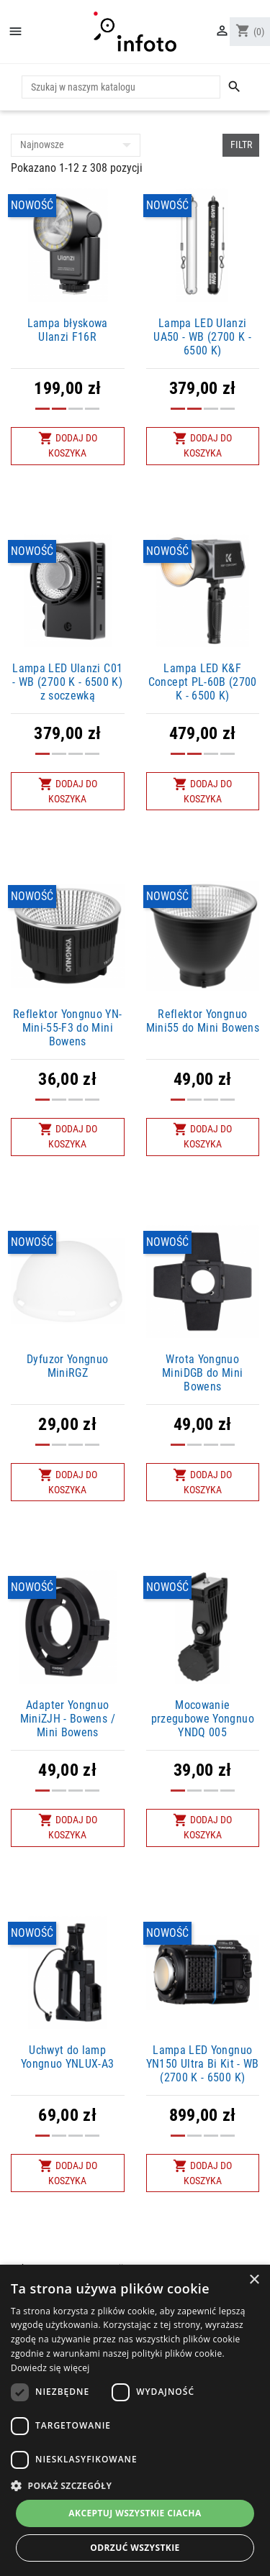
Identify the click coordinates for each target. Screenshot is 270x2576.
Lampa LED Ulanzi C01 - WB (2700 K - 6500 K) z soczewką (67, 681)
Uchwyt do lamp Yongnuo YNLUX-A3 (67, 2057)
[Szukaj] (121, 86)
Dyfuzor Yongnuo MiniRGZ (67, 1366)
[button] (135, 2485)
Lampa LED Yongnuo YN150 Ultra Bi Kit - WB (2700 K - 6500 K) (202, 2063)
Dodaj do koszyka (67, 445)
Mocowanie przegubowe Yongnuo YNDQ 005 (202, 1718)
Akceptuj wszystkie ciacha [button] (134, 2513)
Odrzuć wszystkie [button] (134, 2547)
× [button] (253, 2280)
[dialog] (135, 2420)
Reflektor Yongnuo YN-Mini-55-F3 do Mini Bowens (67, 1027)
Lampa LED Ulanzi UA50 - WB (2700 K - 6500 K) (202, 336)
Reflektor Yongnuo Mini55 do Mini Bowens (202, 1021)
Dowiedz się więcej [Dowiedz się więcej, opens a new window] (50, 2368)
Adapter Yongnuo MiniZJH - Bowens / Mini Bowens (67, 1718)
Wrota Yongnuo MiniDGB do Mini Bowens (202, 1372)
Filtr (241, 144)
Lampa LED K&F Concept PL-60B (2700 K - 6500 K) (202, 681)
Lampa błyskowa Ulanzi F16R (67, 330)
